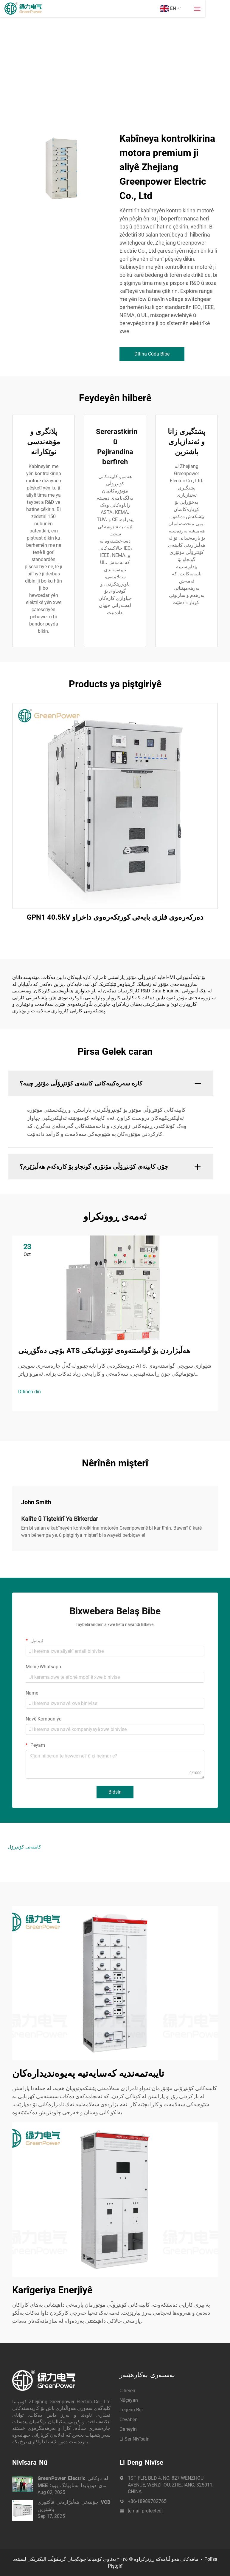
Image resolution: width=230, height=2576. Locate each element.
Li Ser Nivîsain (134, 2439)
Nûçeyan (128, 2400)
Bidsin (115, 1792)
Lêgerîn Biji (131, 2410)
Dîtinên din (29, 1391)
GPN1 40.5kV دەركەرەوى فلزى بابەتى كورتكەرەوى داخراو (115, 917)
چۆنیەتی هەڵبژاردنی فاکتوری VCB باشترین (74, 2505)
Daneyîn (128, 2429)
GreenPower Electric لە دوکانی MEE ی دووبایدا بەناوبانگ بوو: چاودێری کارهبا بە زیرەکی (73, 2482)
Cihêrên (127, 2390)
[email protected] (145, 2511)
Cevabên (128, 2419)
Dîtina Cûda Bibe (152, 354)
